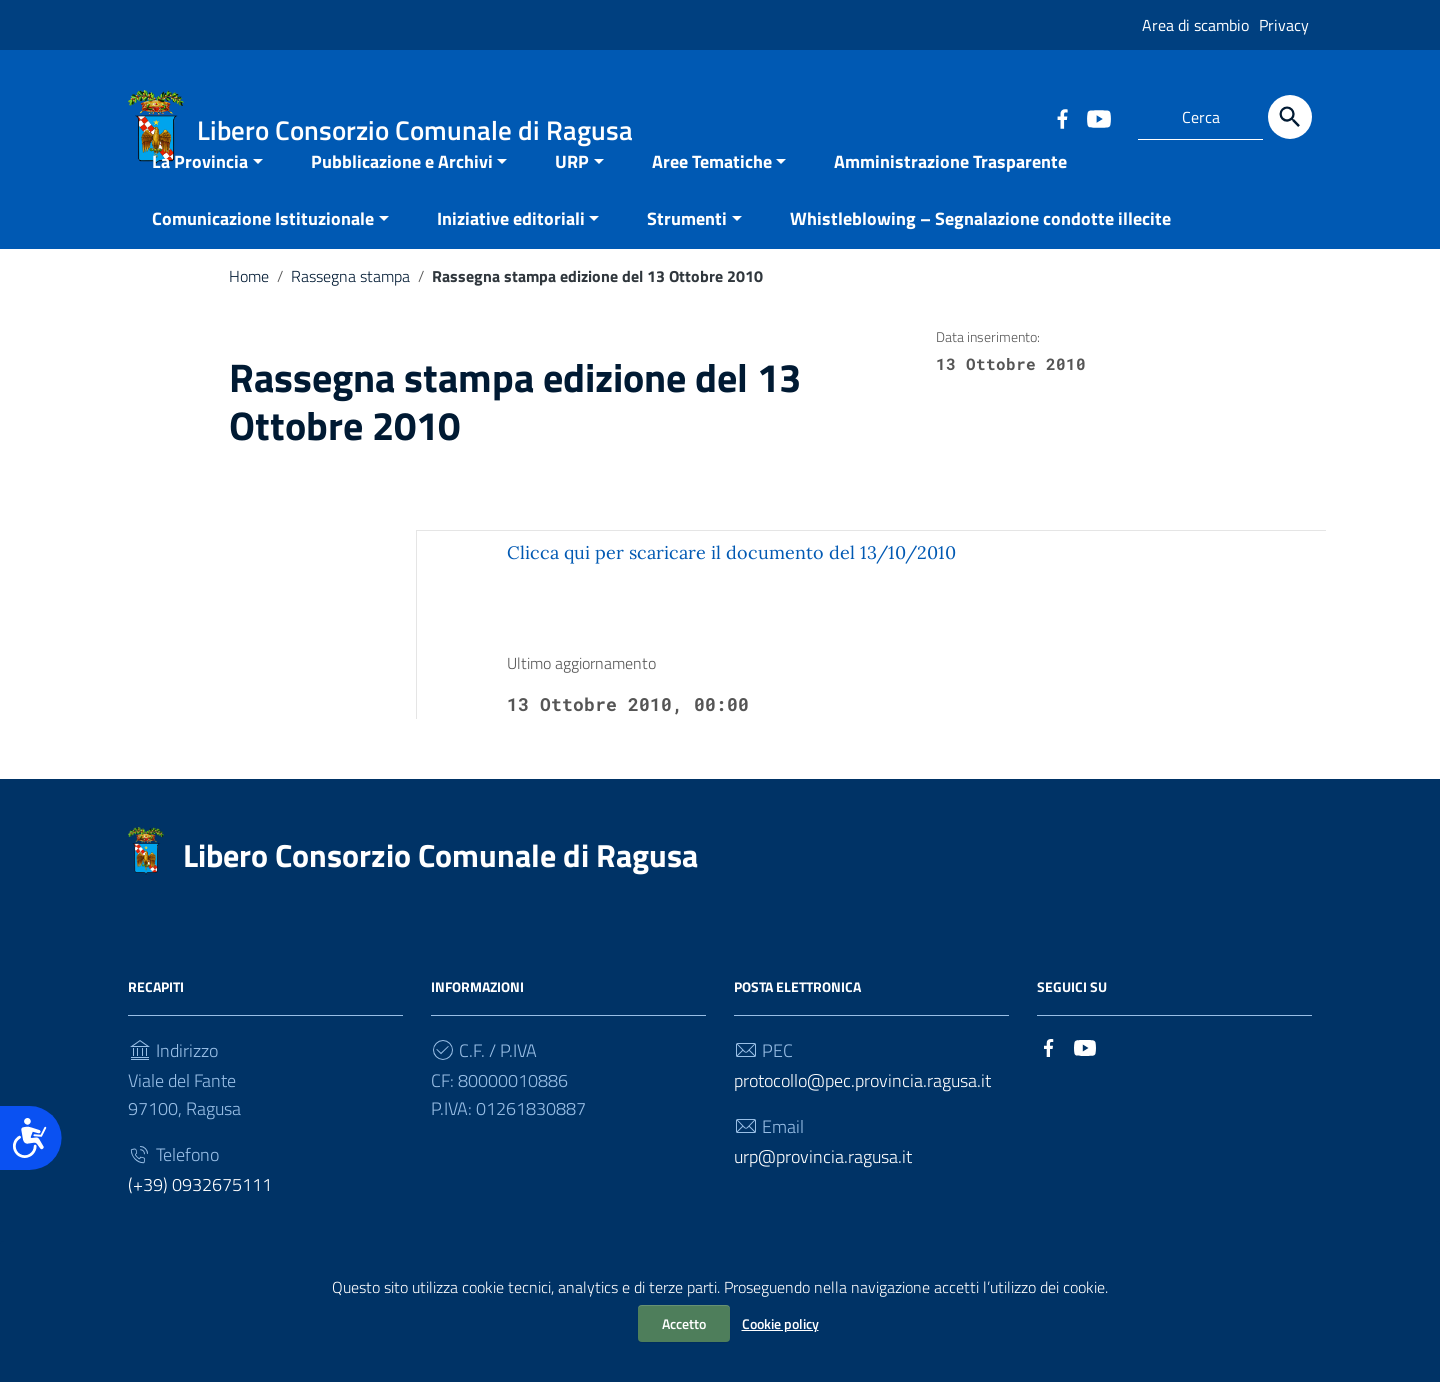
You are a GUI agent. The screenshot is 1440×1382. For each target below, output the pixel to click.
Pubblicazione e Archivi (402, 197)
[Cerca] (1290, 117)
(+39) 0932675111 (200, 1220)
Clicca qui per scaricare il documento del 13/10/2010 (731, 588)
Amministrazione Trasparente (950, 197)
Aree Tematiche (712, 197)
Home (249, 312)
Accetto (684, 1323)
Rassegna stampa (350, 312)
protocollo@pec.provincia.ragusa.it (862, 1116)
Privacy (1284, 25)
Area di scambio (1195, 25)
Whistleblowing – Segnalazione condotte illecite (980, 254)
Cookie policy (780, 1323)
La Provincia (200, 197)
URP (572, 197)
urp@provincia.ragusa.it (823, 1192)
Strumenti (687, 254)
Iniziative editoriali (511, 254)
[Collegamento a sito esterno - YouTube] (1098, 117)
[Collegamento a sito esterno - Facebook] (1062, 117)
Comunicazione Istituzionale (263, 254)
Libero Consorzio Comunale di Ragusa (440, 891)
